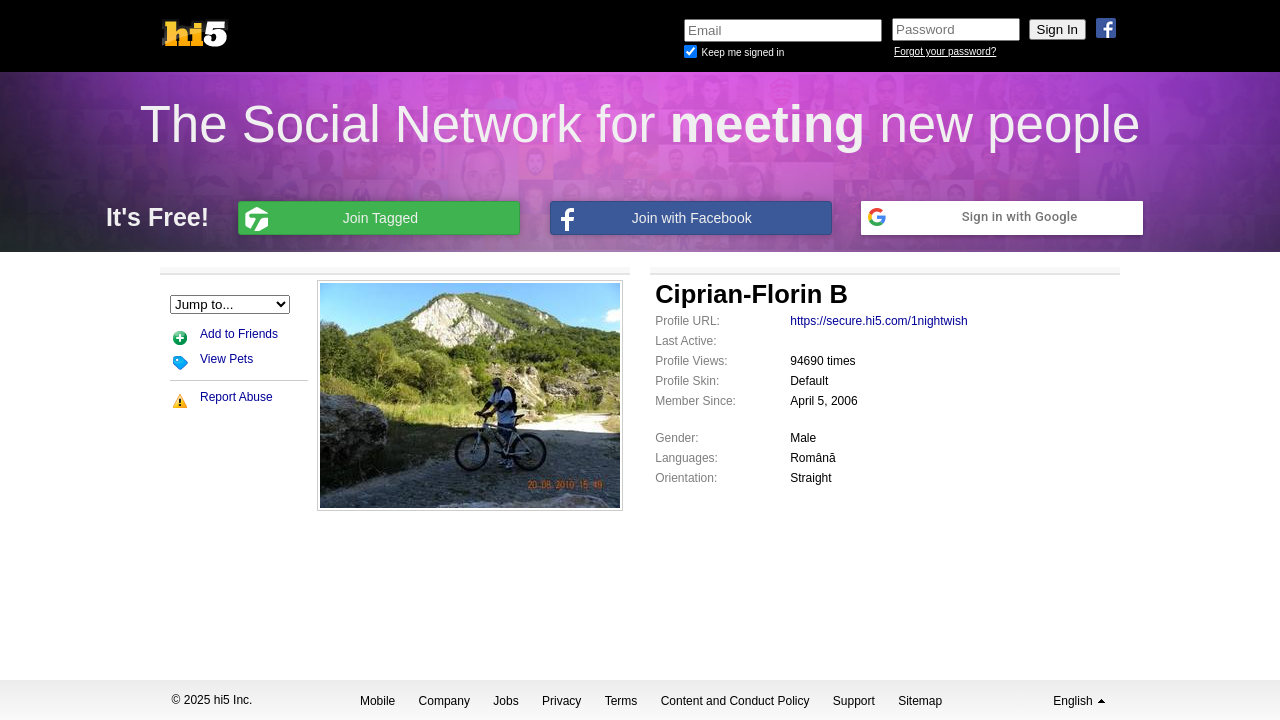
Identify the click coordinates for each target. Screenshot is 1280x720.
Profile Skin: (687, 381)
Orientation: (686, 478)
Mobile (377, 701)
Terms (621, 701)
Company (444, 701)
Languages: (686, 458)
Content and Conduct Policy (735, 701)
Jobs (505, 701)
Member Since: (695, 401)
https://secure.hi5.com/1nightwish (878, 321)
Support (854, 701)
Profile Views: (691, 361)
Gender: (676, 438)
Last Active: (685, 341)
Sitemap (920, 701)
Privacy (561, 701)
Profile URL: (687, 321)
